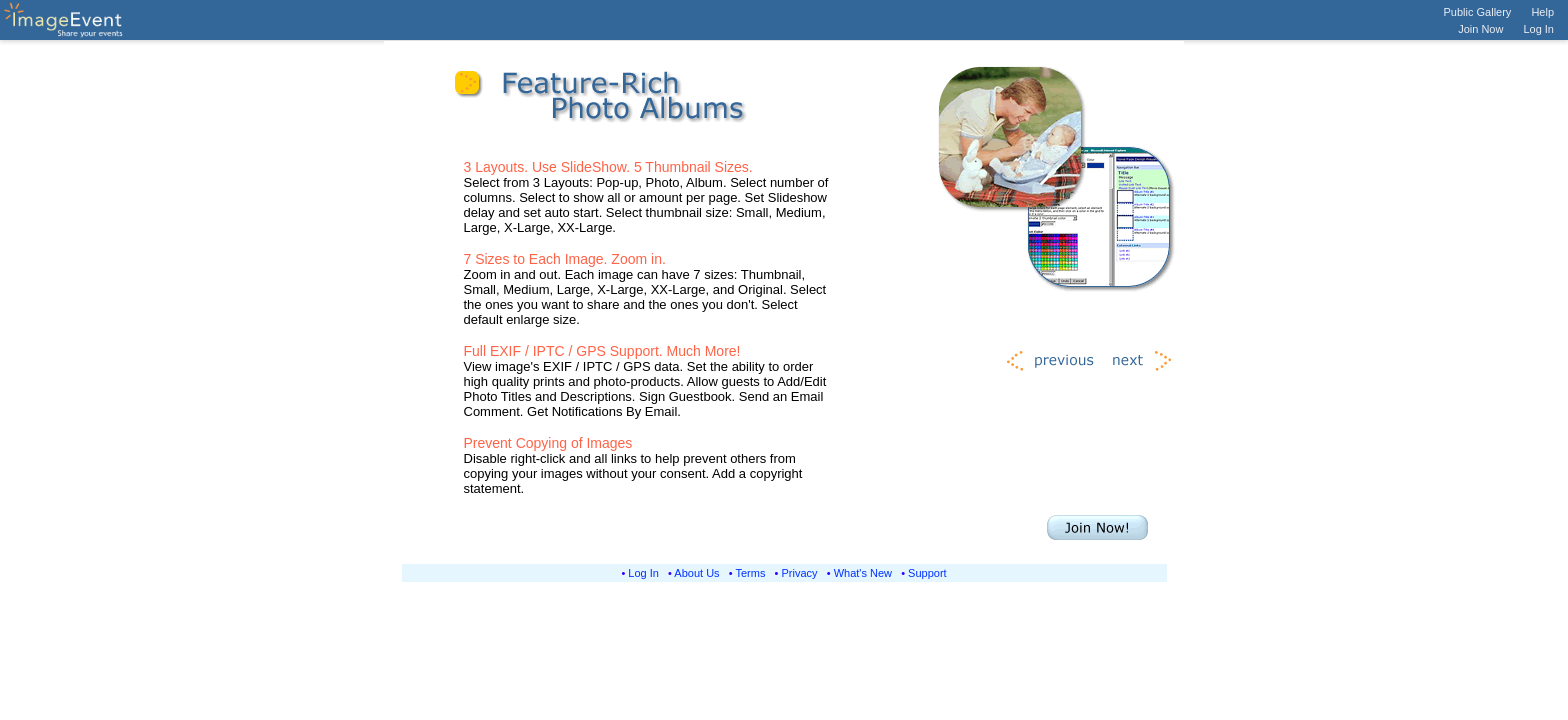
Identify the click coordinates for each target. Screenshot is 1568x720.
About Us (696, 573)
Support (927, 573)
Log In (1538, 29)
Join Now (1480, 29)
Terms (751, 573)
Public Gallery (1478, 12)
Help (1542, 12)
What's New (863, 573)
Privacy (800, 573)
